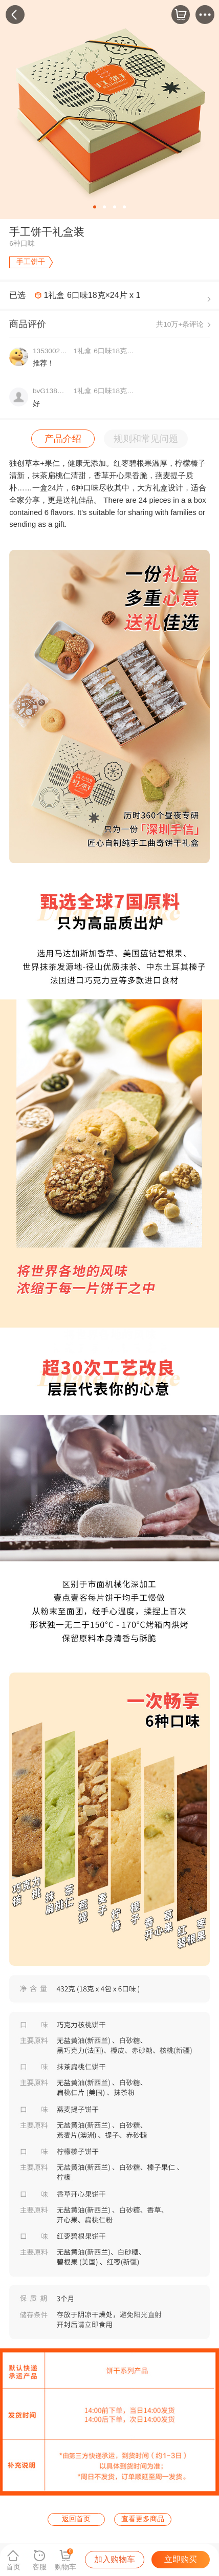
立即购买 (180, 2559)
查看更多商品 (142, 2519)
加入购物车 (114, 2559)
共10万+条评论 (180, 324)
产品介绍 (63, 438)
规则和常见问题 (146, 438)
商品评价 (27, 324)
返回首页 (76, 2519)
